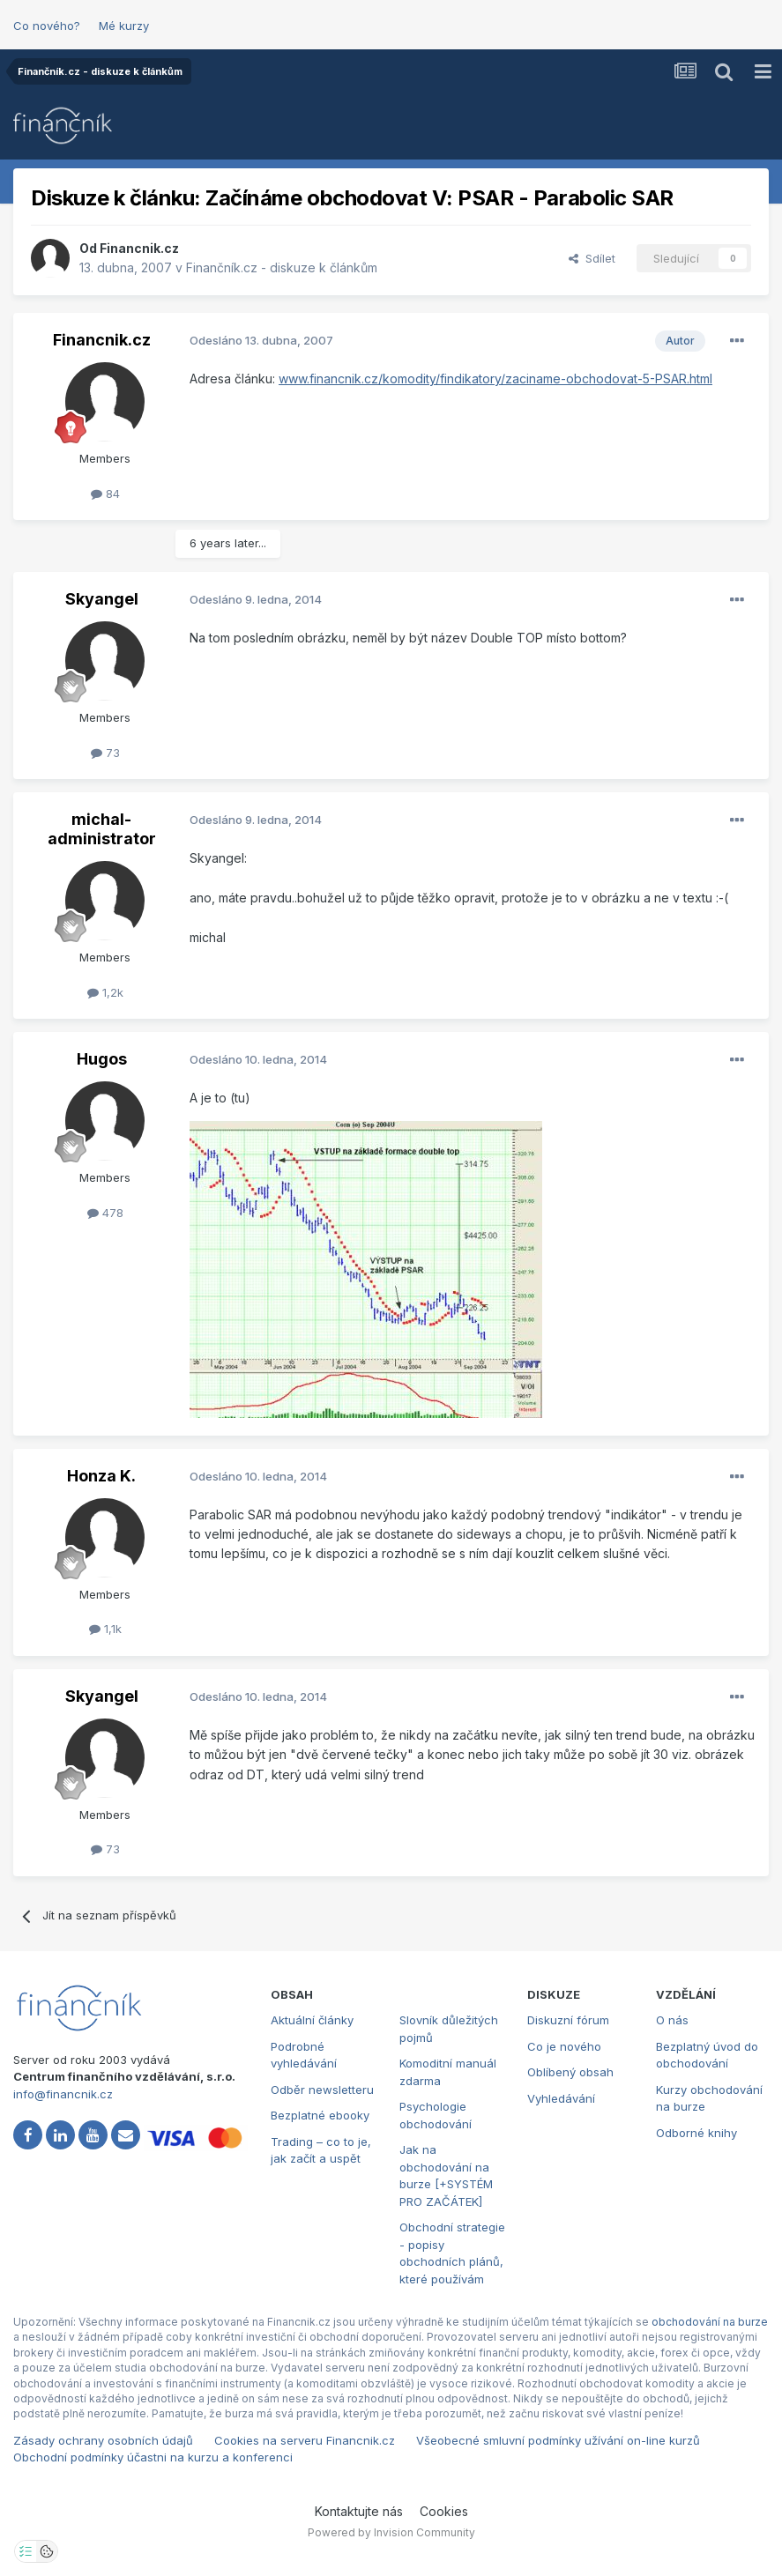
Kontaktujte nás (359, 2511)
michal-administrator (102, 829)
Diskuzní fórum (568, 2020)
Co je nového (564, 2046)
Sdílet (592, 258)
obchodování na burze (710, 2321)
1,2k (105, 992)
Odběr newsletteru (322, 2089)
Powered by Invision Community (391, 2532)
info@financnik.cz (63, 2094)
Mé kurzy (124, 26)
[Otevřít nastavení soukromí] (25, 2551)
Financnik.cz (139, 248)
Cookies (444, 2511)
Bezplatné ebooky (320, 2115)
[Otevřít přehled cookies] (46, 2551)
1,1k (105, 1629)
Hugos (102, 1059)
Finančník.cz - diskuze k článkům (281, 267)
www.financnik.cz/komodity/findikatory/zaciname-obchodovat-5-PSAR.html (495, 378)
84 (105, 493)
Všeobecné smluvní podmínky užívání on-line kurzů (558, 2440)
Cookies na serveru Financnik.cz (304, 2440)
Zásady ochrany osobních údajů (103, 2440)
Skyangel (101, 599)
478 (105, 1213)
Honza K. (101, 1475)
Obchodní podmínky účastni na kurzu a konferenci (153, 2457)
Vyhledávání (561, 2098)
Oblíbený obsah (570, 2072)
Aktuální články (312, 2020)
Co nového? (46, 26)
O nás (672, 2020)
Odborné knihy (696, 2133)
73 (105, 753)
